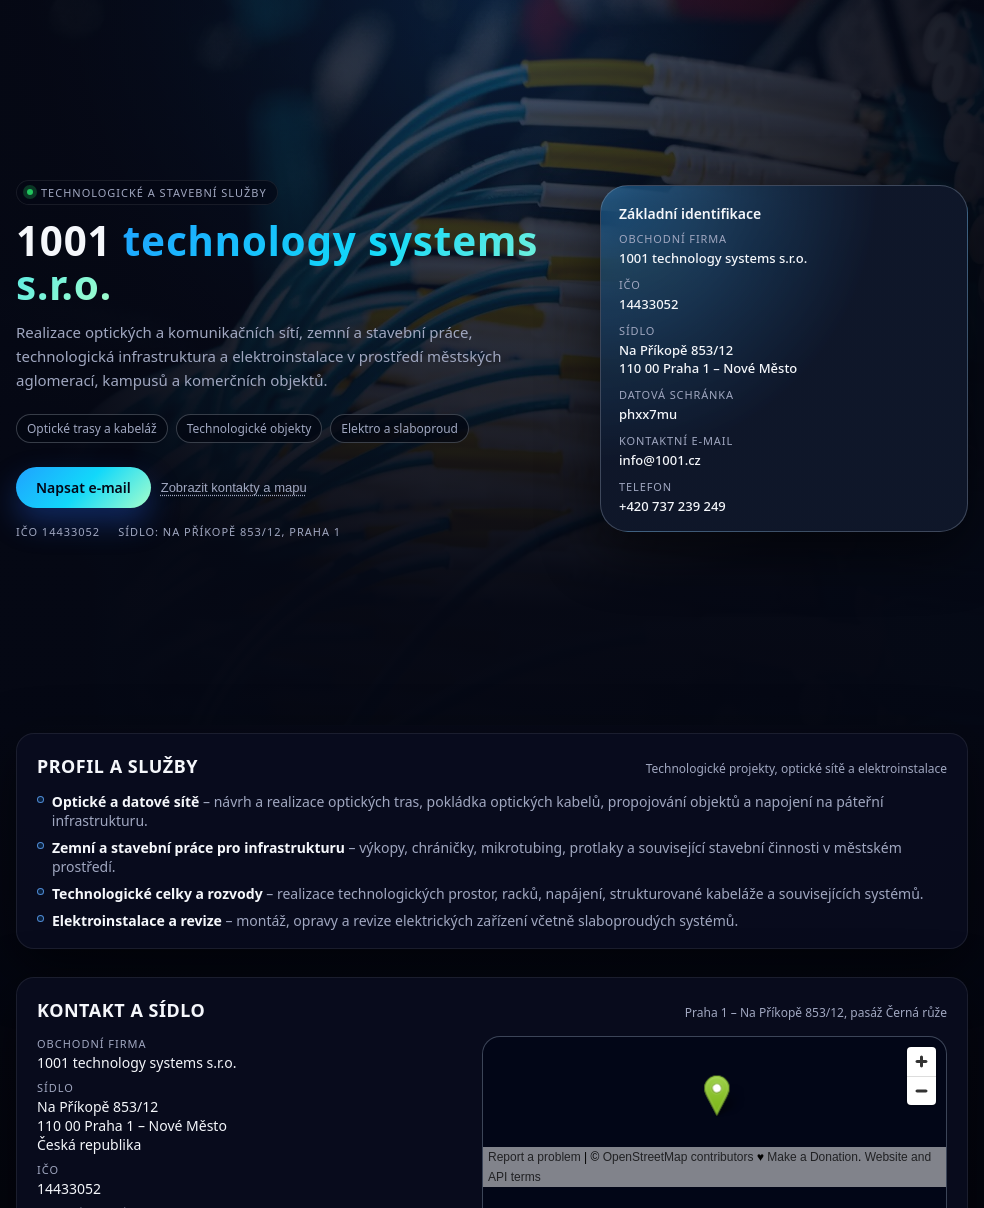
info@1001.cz (660, 460)
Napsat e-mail (83, 487)
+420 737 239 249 (672, 506)
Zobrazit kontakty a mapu (234, 487)
